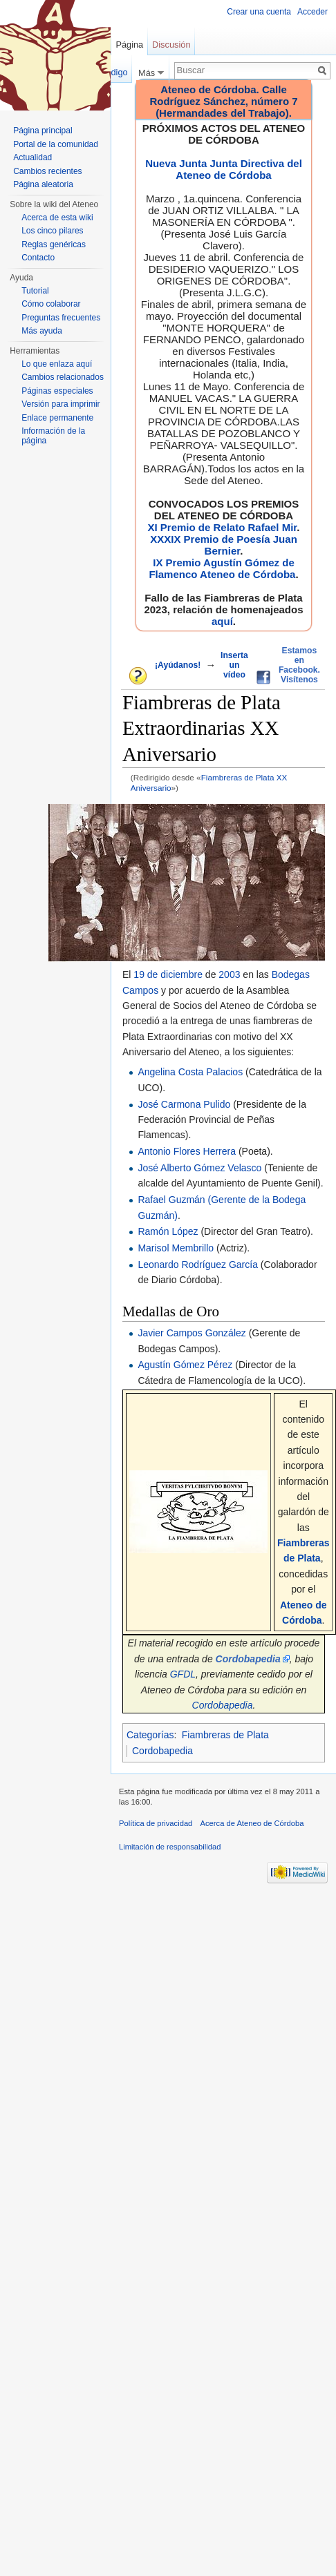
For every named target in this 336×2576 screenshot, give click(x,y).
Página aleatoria (43, 184)
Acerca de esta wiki (57, 217)
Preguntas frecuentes (60, 318)
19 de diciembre (168, 974)
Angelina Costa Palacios (190, 1071)
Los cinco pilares (52, 231)
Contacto (38, 257)
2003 (229, 974)
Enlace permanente (57, 418)
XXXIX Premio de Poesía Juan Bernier (223, 545)
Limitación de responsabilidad (170, 1847)
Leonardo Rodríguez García (198, 1264)
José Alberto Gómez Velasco (199, 1167)
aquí (222, 621)
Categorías (150, 1734)
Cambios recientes (47, 171)
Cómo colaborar (50, 304)
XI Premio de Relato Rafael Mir (222, 527)
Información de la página (53, 435)
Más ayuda (41, 331)
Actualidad (32, 157)
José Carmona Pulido (184, 1104)
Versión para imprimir (60, 404)
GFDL (183, 1674)
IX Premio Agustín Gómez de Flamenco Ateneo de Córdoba (222, 568)
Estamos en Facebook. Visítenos (299, 665)
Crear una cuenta (259, 12)
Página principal (42, 130)
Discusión (171, 44)
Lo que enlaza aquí (56, 364)
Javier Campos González (191, 1332)
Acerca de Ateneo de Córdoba (252, 1823)
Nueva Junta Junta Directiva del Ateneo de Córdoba (223, 169)
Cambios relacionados (62, 377)
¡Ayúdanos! (177, 665)
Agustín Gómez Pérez (185, 1364)
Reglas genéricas (53, 244)
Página (129, 44)
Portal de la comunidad (55, 144)
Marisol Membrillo (176, 1247)
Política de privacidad (155, 1823)
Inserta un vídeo (234, 665)
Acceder (312, 12)
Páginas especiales (57, 391)
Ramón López (168, 1231)
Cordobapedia (222, 1705)
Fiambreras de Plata (225, 1734)
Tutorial (35, 291)
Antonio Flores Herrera (187, 1151)
